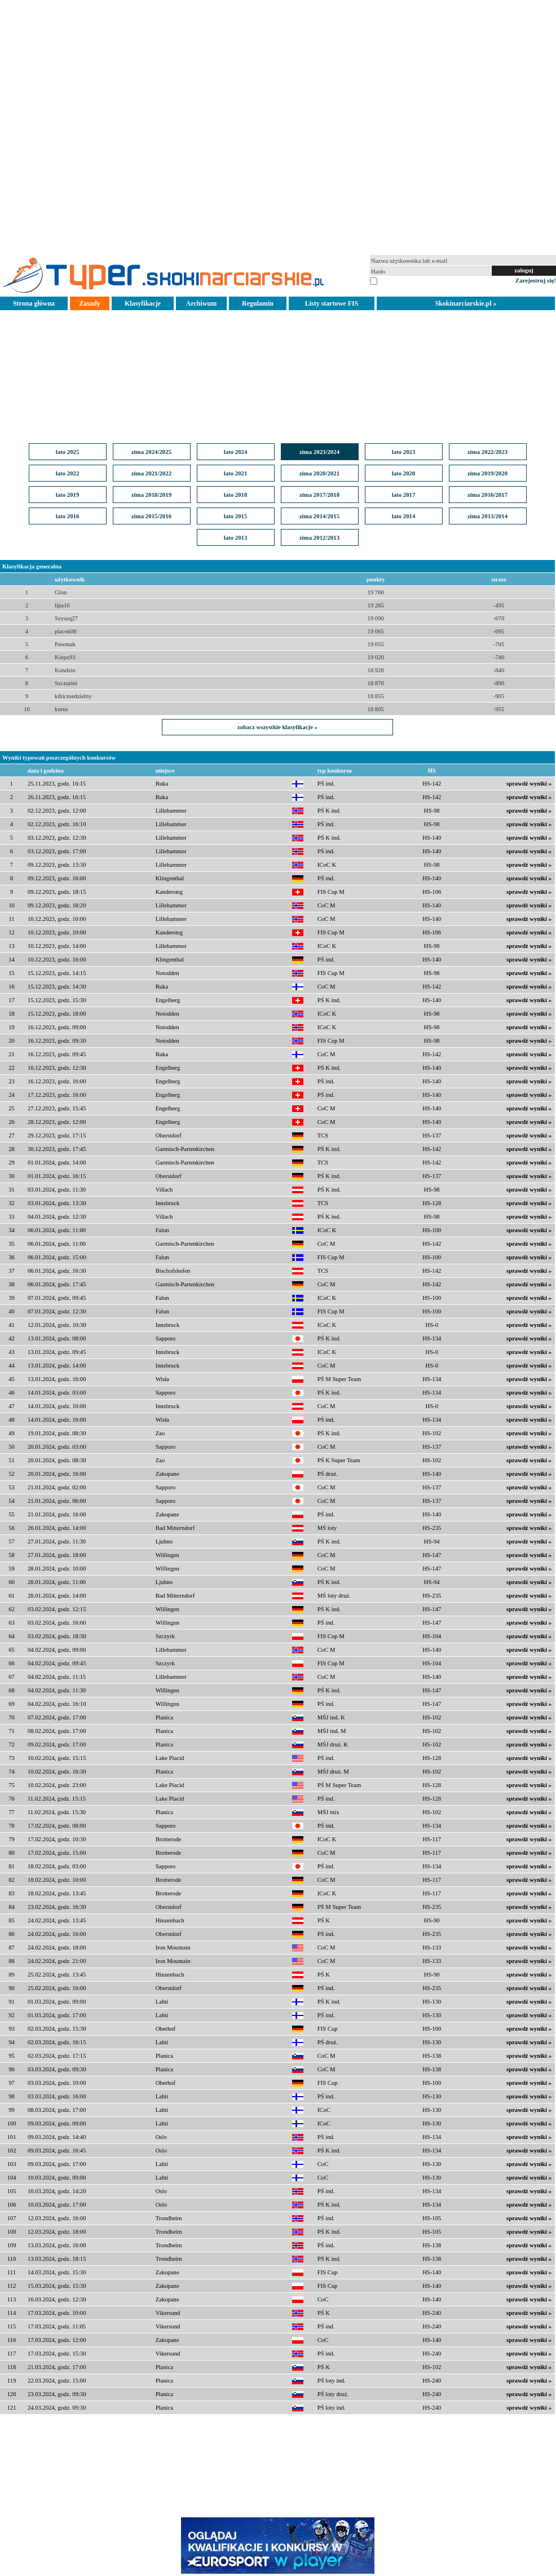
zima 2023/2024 (319, 451)
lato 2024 (236, 451)
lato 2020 (404, 473)
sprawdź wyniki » (528, 783)
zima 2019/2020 (487, 473)
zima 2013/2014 (487, 516)
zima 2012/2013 (319, 537)
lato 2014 (404, 516)
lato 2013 (236, 537)
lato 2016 (68, 516)
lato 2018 (236, 494)
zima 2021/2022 (151, 473)
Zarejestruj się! (535, 280)
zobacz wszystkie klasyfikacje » (277, 727)
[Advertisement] (278, 126)
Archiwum (201, 303)
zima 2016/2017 (487, 494)
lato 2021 (236, 473)
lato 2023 (404, 451)
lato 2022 (68, 473)
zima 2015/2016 (151, 516)
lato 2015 (236, 516)
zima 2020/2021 (319, 473)
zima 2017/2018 (319, 494)
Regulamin (257, 303)
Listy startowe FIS (332, 303)
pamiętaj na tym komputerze (413, 280)
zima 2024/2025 (151, 451)
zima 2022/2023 (487, 451)
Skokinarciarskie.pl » (465, 303)
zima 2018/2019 (151, 494)
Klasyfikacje (143, 303)
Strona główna (34, 303)
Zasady (89, 303)
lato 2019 (68, 494)
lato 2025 (68, 451)
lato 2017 (404, 494)
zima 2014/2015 (319, 516)
